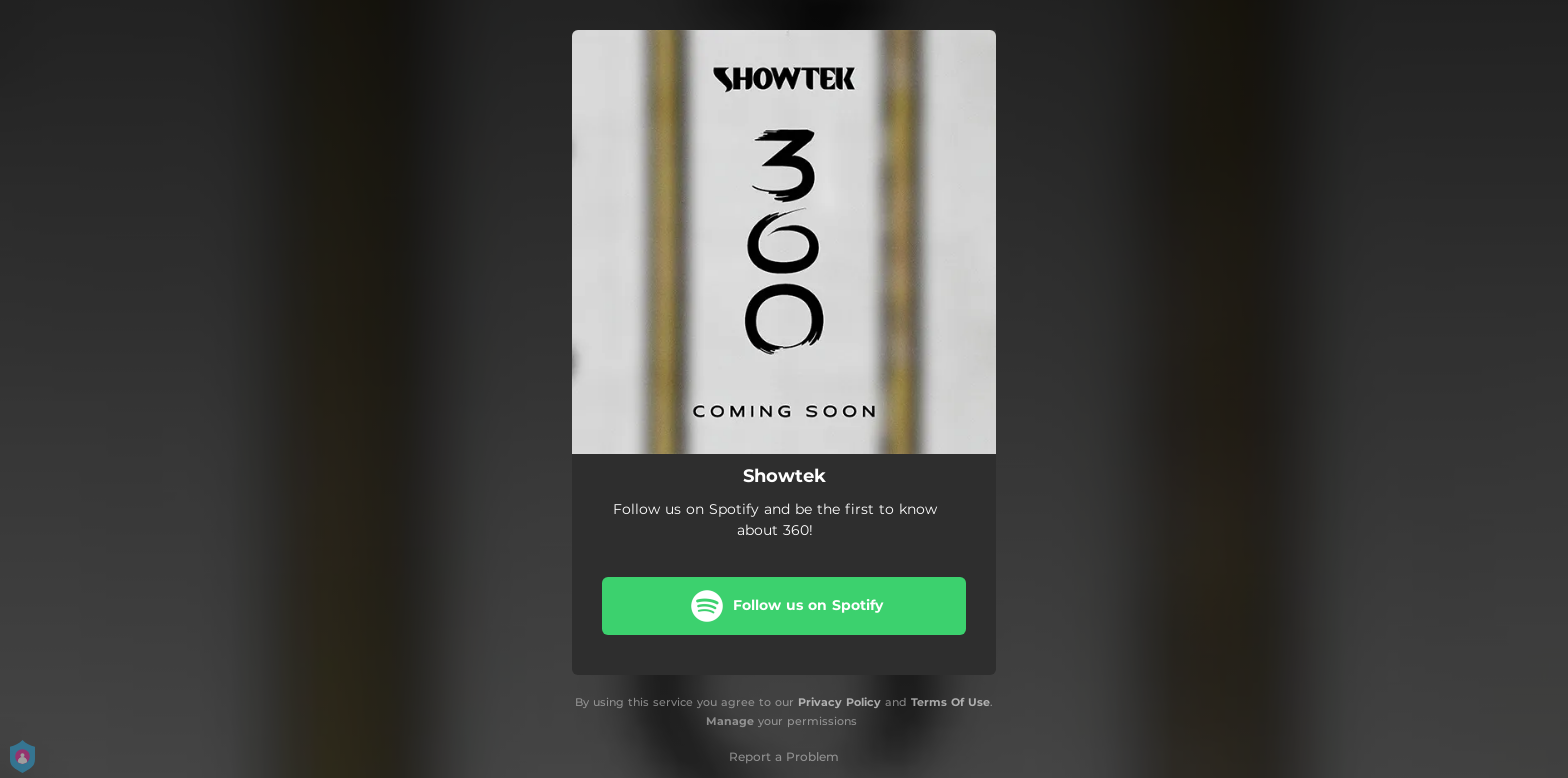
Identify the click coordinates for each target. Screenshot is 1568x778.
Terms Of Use (950, 702)
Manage (730, 721)
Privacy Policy (839, 702)
